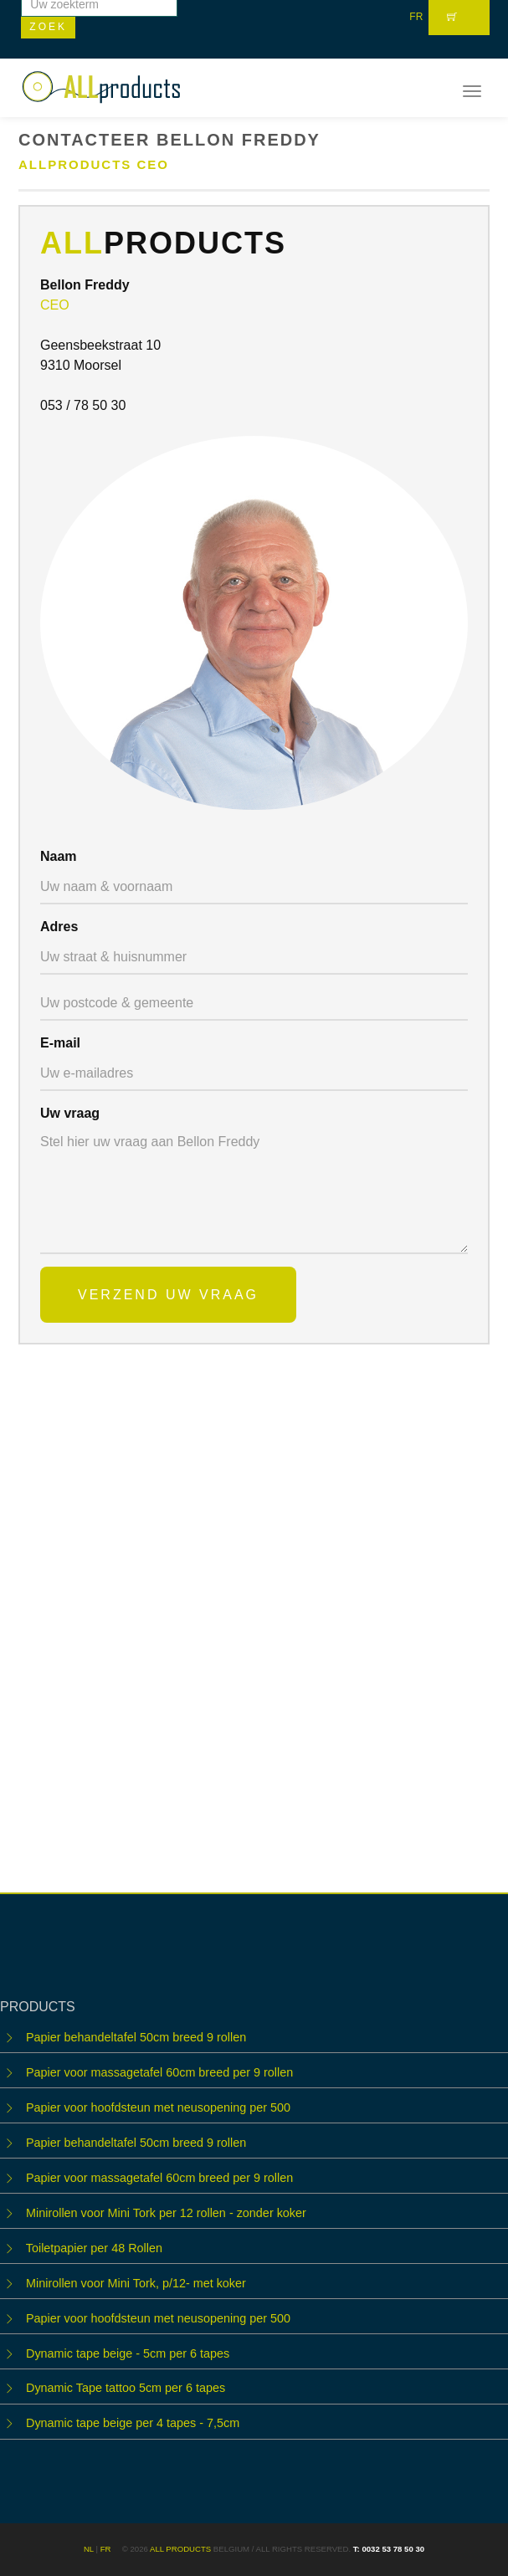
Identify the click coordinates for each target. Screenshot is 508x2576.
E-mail (60, 1043)
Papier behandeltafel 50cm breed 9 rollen (136, 2037)
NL (89, 2548)
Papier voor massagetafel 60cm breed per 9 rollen (159, 2072)
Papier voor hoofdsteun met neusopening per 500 (158, 2107)
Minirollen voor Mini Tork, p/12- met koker (136, 2283)
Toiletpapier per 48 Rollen (94, 2248)
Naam (58, 856)
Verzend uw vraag (168, 1295)
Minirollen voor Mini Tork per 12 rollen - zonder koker (166, 2213)
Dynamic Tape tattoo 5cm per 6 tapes (125, 2387)
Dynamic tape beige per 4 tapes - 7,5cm (132, 2423)
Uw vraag (70, 1113)
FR (416, 17)
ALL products (180, 2548)
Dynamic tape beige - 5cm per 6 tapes (127, 2353)
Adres (59, 926)
